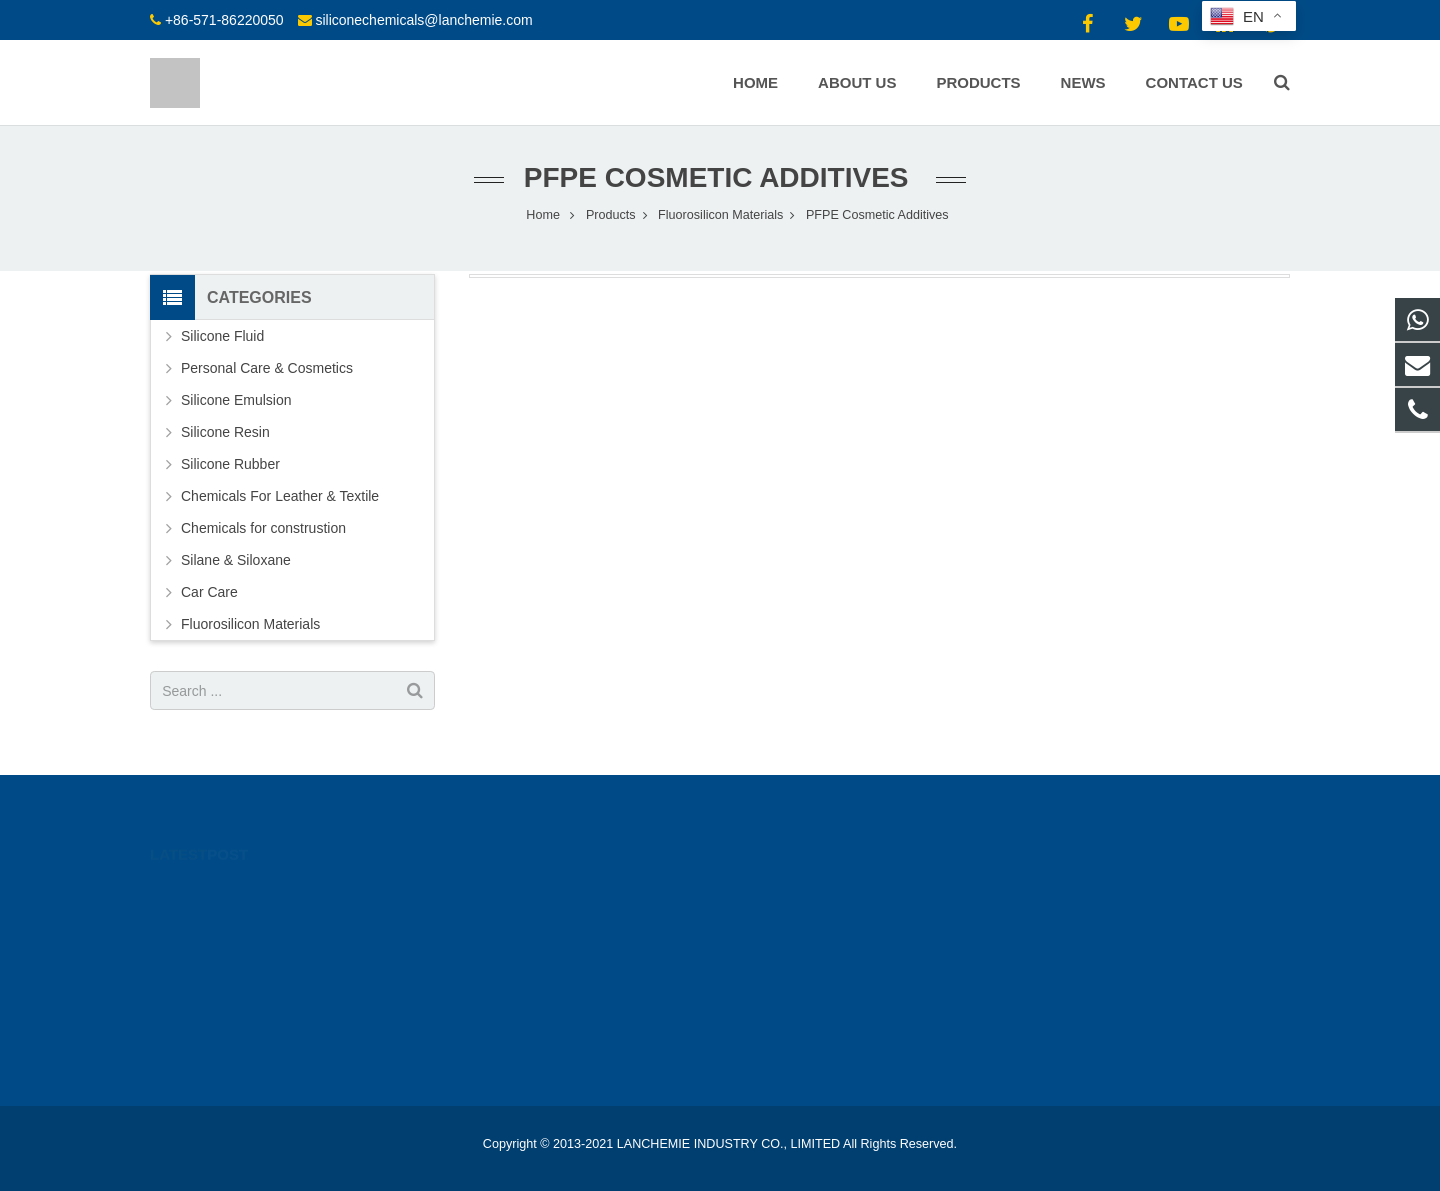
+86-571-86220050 (224, 20)
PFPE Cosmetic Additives (720, 177)
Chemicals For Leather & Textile (280, 496)
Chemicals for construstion (263, 528)
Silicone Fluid (222, 336)
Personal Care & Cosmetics (267, 368)
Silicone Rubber (230, 464)
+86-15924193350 (807, 890)
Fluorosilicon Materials (250, 624)
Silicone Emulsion (236, 400)
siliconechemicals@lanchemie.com (423, 20)
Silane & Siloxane (236, 560)
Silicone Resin (225, 432)
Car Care (209, 592)
